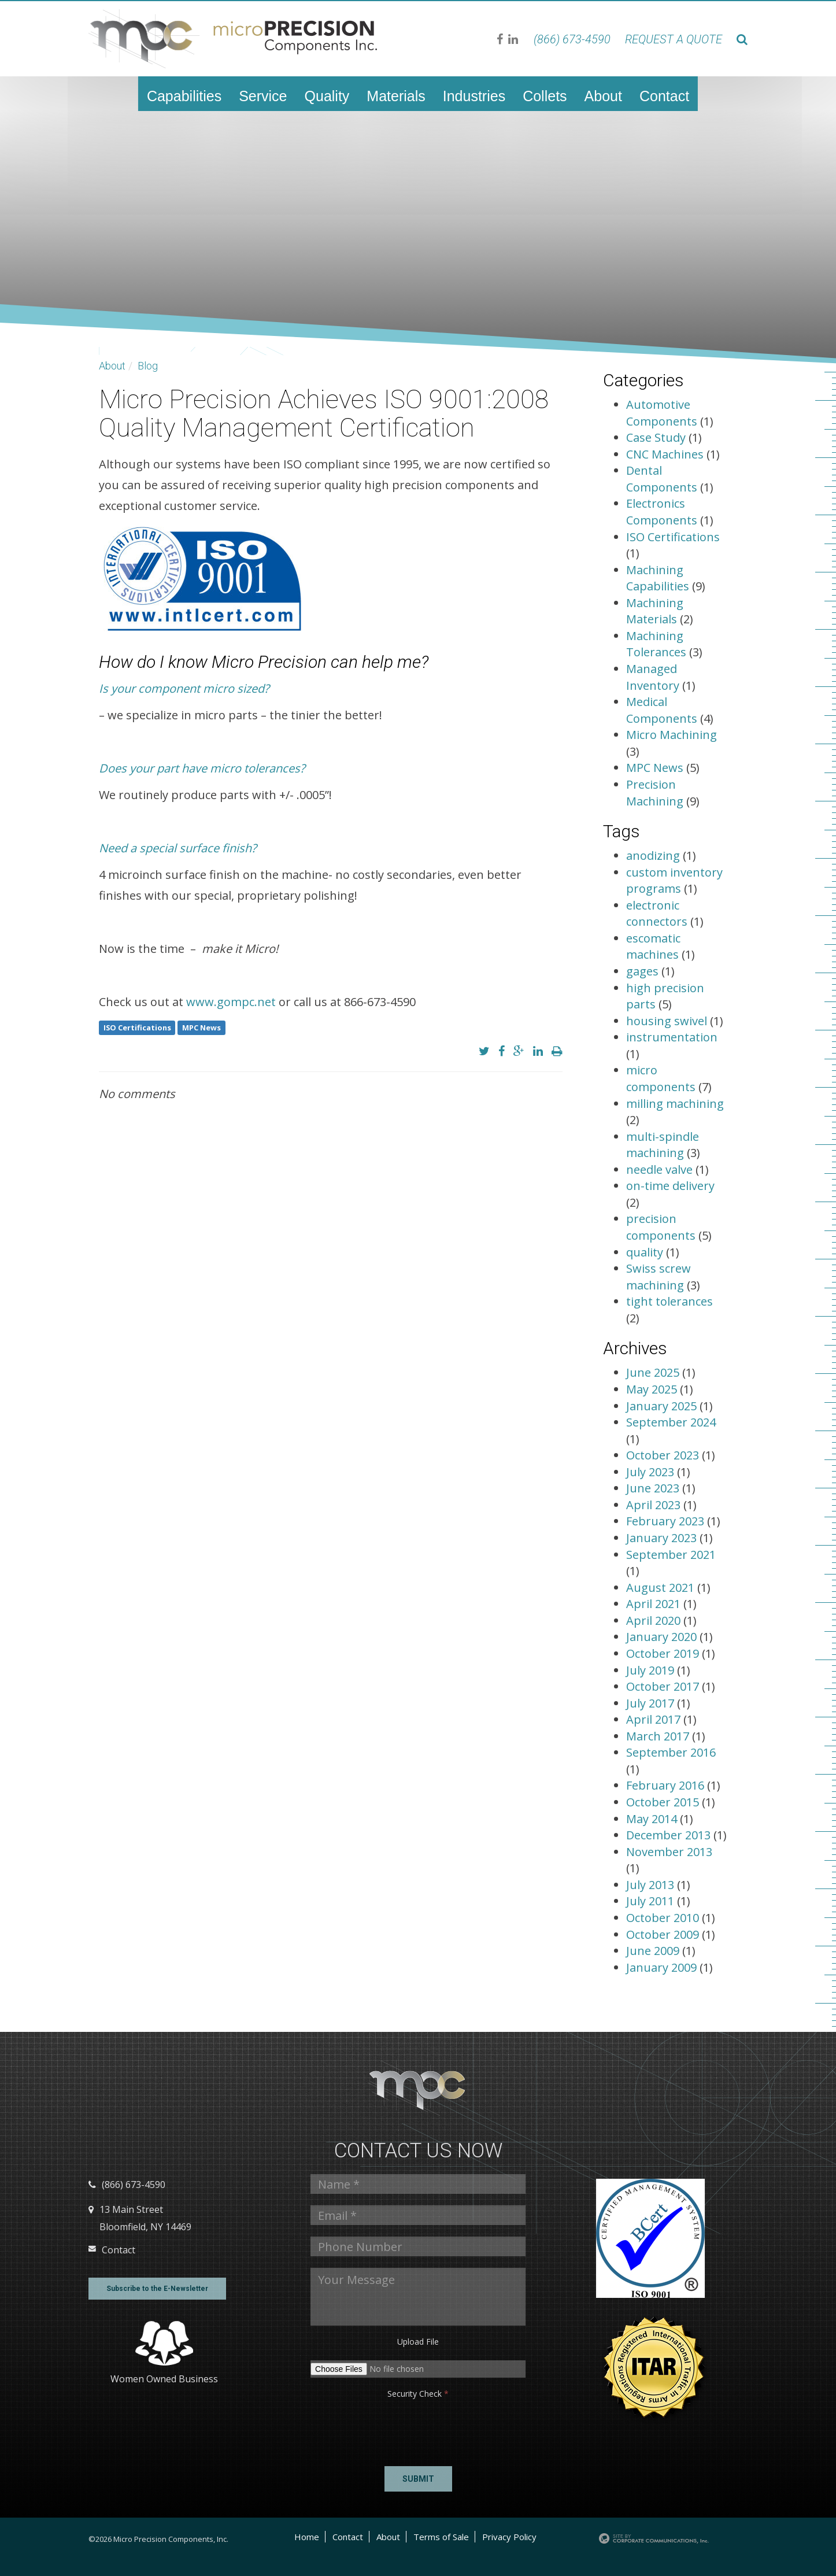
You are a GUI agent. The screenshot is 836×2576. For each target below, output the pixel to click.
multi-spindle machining (662, 1145)
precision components (661, 1227)
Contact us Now (418, 2151)
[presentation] (346, 2429)
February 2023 (666, 1521)
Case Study (656, 437)
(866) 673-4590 (572, 39)
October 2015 (664, 1802)
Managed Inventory (652, 677)
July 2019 (651, 1670)
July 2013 (651, 1885)
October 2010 (664, 1917)
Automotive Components (661, 413)
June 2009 (654, 1950)
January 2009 (663, 1967)
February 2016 (666, 1785)
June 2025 (654, 1372)
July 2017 (651, 1703)
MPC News (201, 1027)
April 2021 (654, 1604)
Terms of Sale (441, 2536)
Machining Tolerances (656, 644)
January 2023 (663, 1538)
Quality (327, 96)
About (603, 96)
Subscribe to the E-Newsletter (157, 2289)
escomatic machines (653, 946)
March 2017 (659, 1736)
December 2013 (669, 1835)
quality (644, 1252)
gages (642, 971)
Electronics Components (661, 512)
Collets (545, 96)
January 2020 (663, 1636)
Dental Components (661, 479)
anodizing (653, 855)
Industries (474, 96)
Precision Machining (654, 793)
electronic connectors (656, 913)
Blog (148, 366)
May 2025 (653, 1389)
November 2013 (669, 1852)
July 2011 (651, 1901)
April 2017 (654, 1719)
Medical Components (661, 710)
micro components (661, 1078)
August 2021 (661, 1587)
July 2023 (651, 1472)
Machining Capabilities (657, 578)
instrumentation (671, 1037)
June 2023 (654, 1488)
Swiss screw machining (658, 1277)
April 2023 (654, 1505)
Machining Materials (654, 611)
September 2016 (671, 1752)
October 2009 (664, 1934)
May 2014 (653, 1819)
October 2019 (664, 1653)
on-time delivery (670, 1185)
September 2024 (671, 1422)
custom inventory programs (674, 880)
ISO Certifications (137, 1027)
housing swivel (666, 1021)
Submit (418, 2478)
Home (306, 2536)
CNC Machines (665, 454)
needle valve (659, 1169)
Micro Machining (671, 734)
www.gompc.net (231, 1002)
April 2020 (654, 1620)
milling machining (675, 1103)
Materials (396, 96)
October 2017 (664, 1686)
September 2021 (671, 1554)
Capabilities (184, 96)
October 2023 (664, 1455)
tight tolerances (669, 1301)
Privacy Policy (509, 2536)
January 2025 (663, 1406)
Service (263, 96)
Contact (664, 96)
